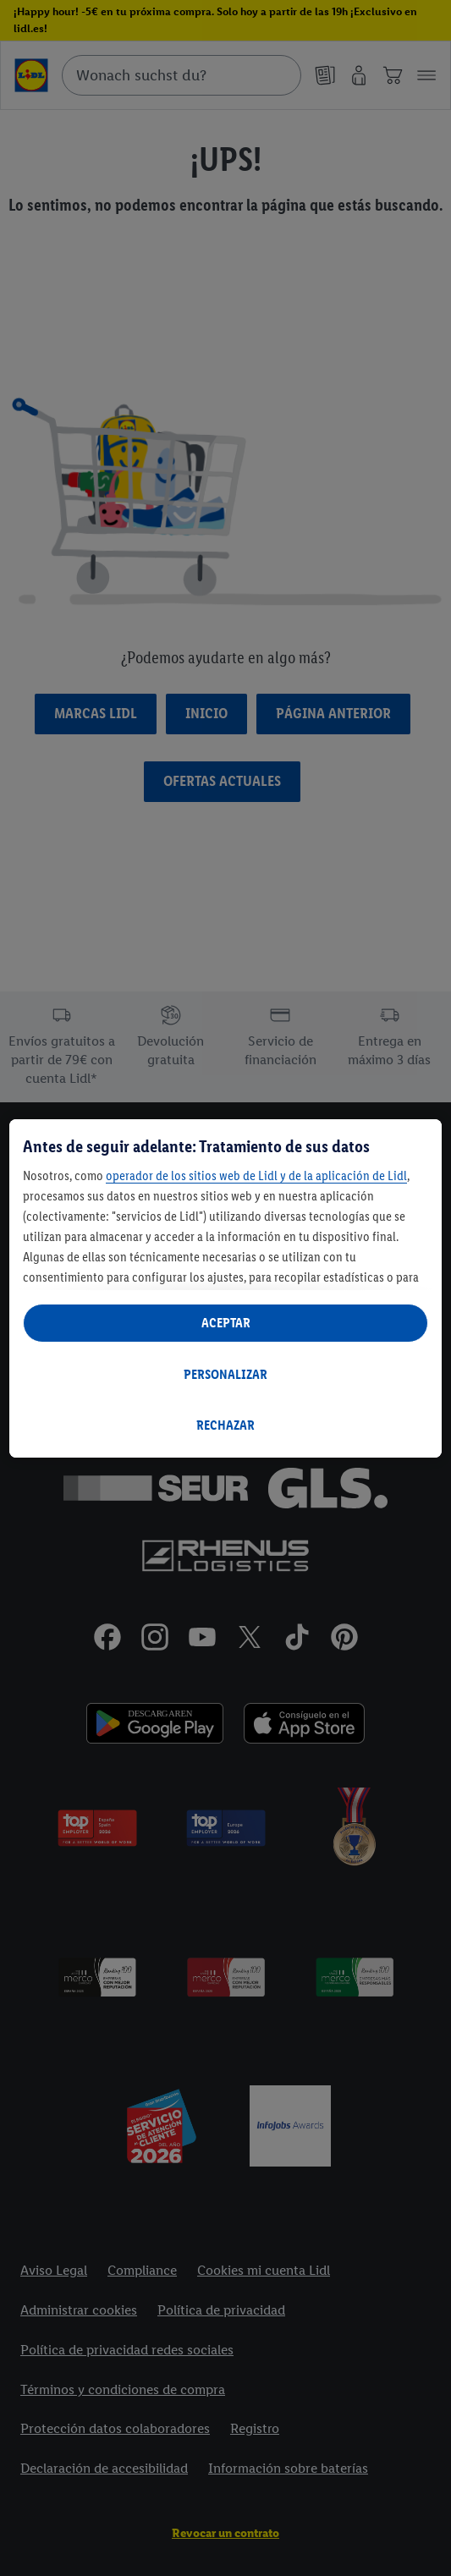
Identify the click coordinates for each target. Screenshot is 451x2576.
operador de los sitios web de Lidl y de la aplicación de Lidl (256, 1175)
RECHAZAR (225, 1425)
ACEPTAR (225, 1323)
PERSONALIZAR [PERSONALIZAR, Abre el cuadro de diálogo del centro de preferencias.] (225, 1374)
